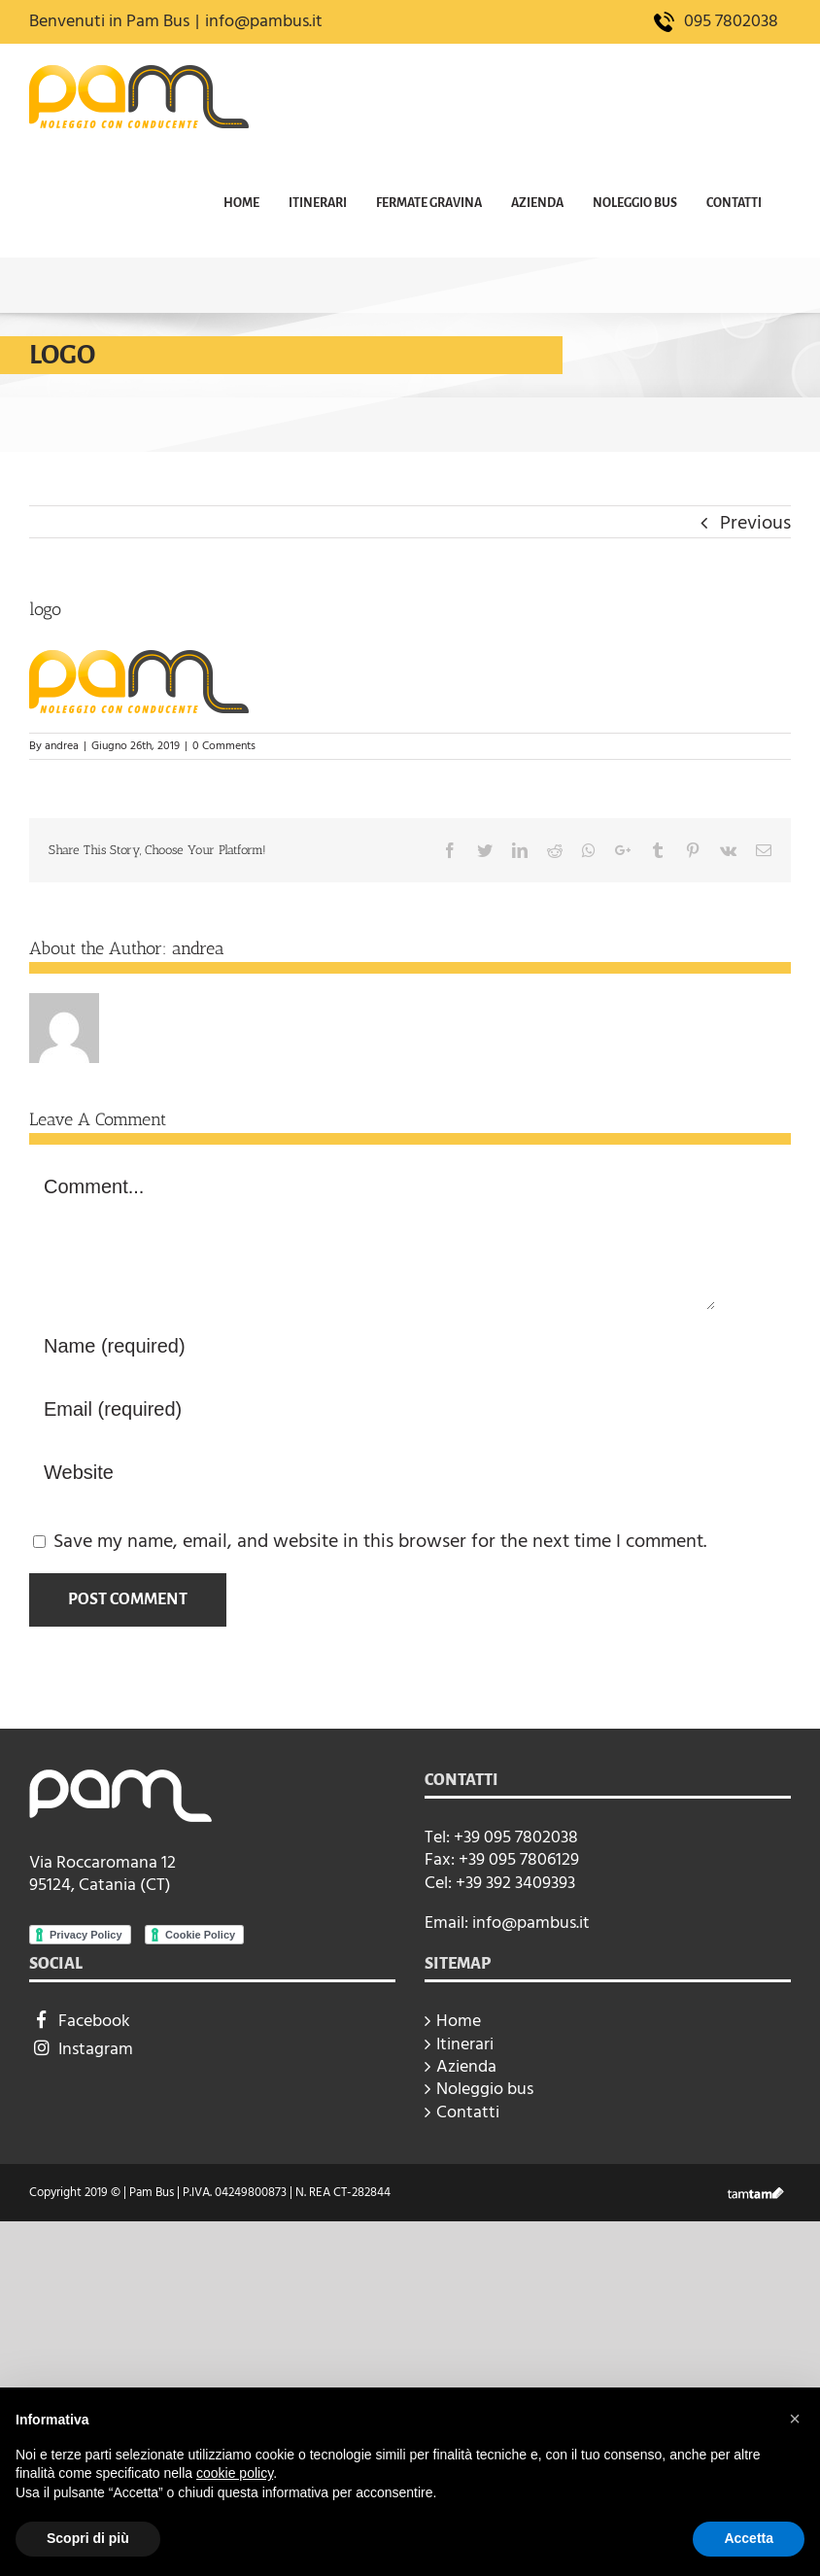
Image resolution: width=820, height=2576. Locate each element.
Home (458, 2020)
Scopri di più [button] (88, 2538)
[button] (794, 2418)
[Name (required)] (372, 1346)
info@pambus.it (264, 21)
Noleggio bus (484, 2089)
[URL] (372, 1472)
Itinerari (465, 2044)
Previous (755, 522)
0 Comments (224, 746)
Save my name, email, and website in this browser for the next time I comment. (379, 1541)
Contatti (467, 2112)
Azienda (466, 2066)
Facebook (79, 2020)
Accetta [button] (748, 2538)
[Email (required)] (372, 1409)
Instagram (81, 2049)
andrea (62, 746)
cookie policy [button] (234, 2473)
